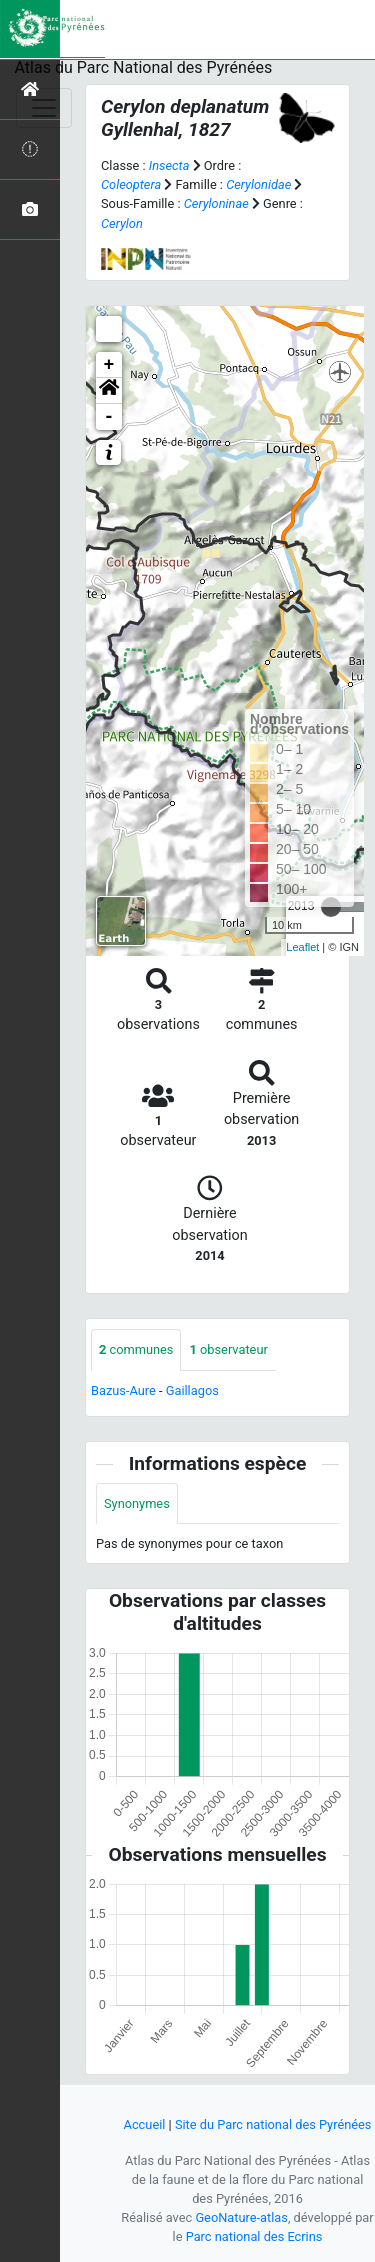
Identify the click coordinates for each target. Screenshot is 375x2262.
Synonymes (137, 1503)
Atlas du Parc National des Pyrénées (144, 67)
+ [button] (109, 365)
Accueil (145, 2124)
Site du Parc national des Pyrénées (273, 2124)
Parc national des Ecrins (254, 2236)
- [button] (109, 417)
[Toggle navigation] (44, 108)
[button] (109, 391)
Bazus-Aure (123, 1390)
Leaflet (302, 947)
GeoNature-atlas (241, 2217)
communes (136, 1349)
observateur (228, 1349)
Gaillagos (192, 1390)
